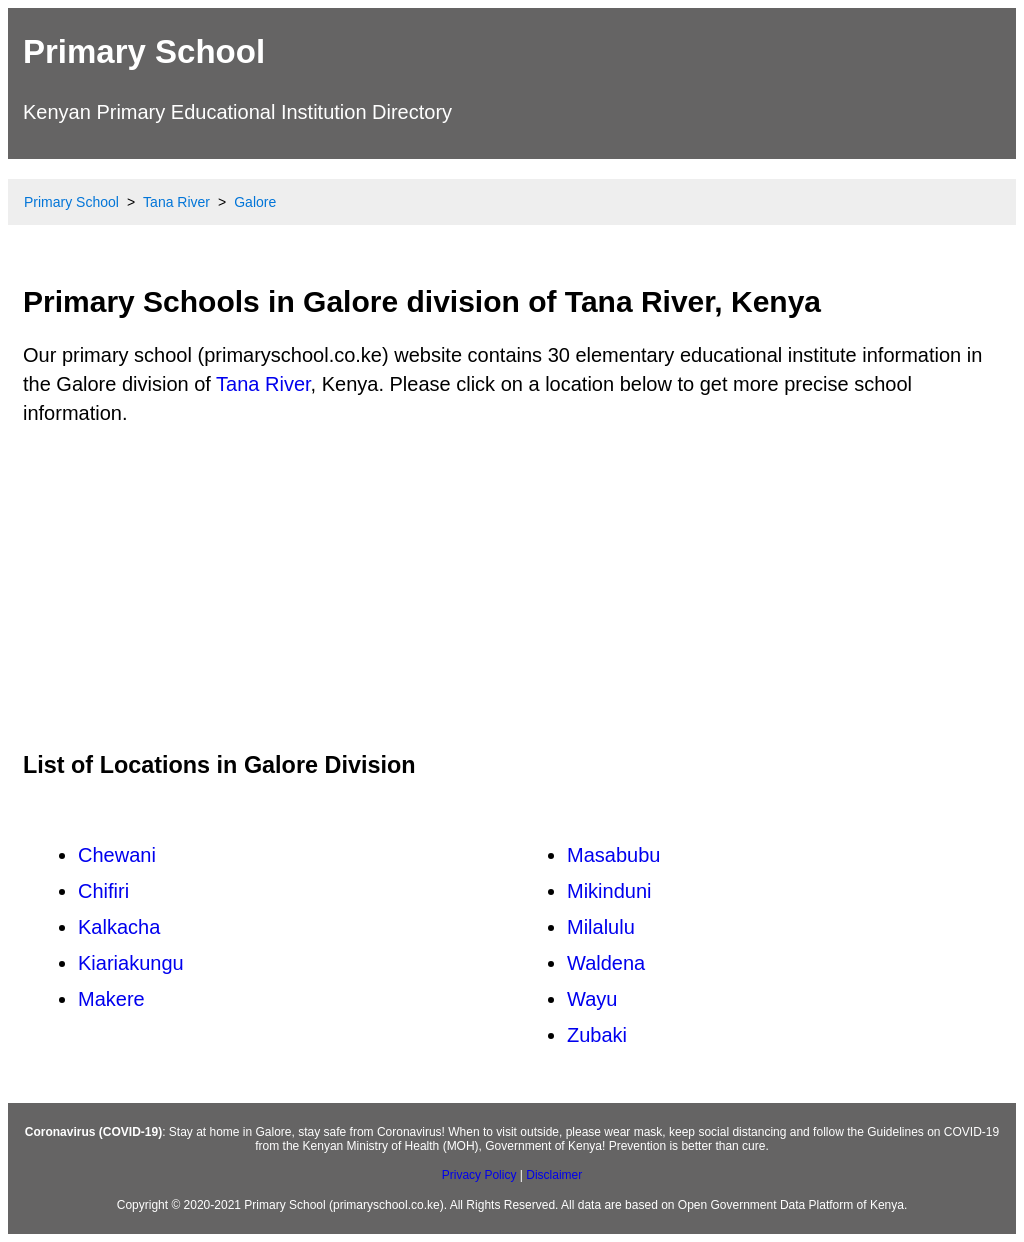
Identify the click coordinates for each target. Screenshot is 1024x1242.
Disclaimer (554, 1175)
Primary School (144, 51)
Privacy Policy (479, 1175)
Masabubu (613, 855)
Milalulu (601, 927)
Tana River (263, 384)
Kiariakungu (131, 963)
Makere (111, 999)
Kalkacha (119, 927)
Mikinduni (609, 891)
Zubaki (597, 1035)
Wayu (592, 999)
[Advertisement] (512, 588)
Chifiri (103, 891)
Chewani (117, 855)
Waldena (606, 963)
